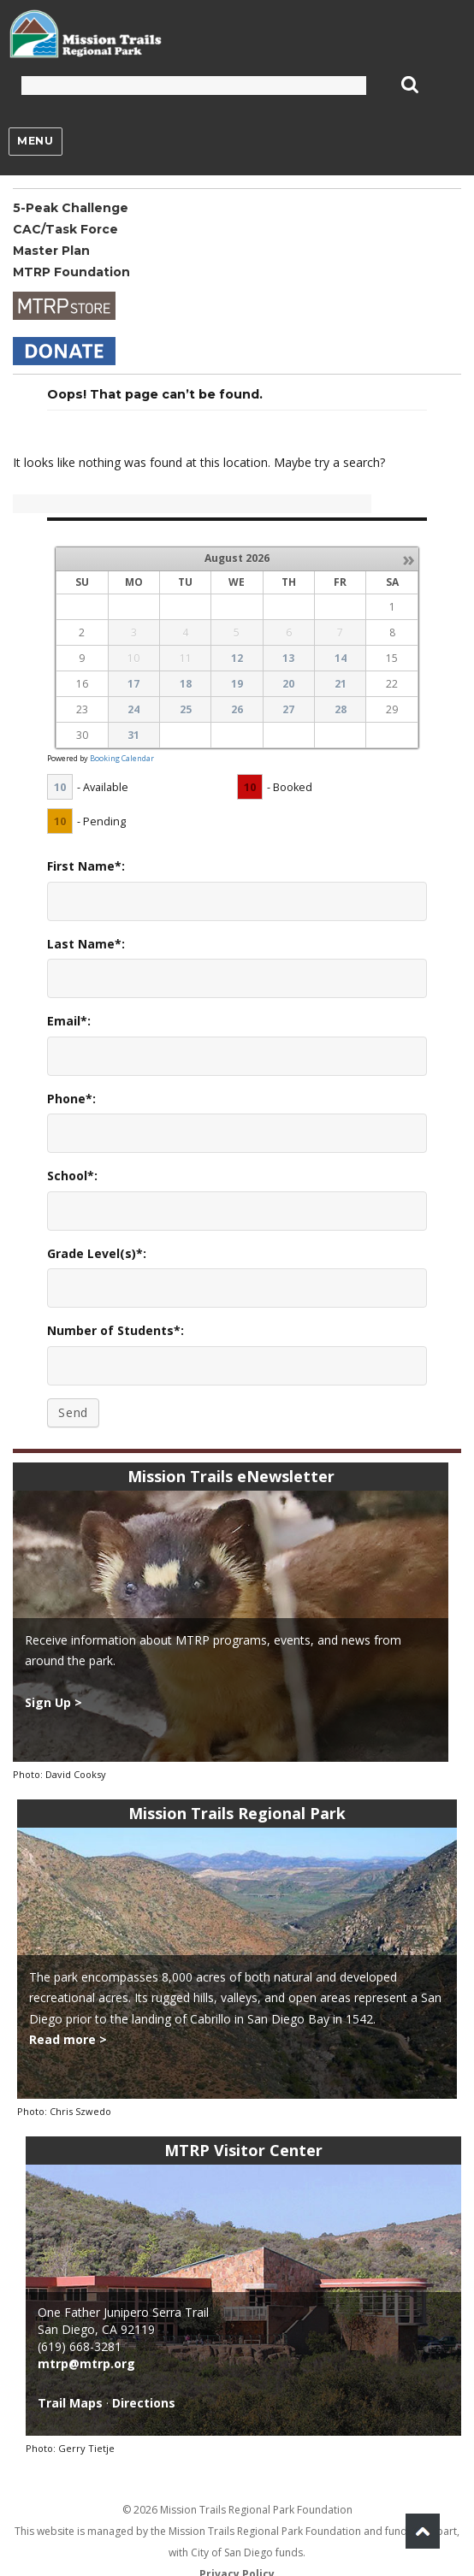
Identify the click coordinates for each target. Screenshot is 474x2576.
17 (133, 683)
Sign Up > (53, 1702)
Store (64, 306)
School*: (72, 1175)
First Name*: (86, 866)
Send (73, 1412)
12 (237, 658)
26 (237, 709)
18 (186, 683)
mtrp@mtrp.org (86, 2363)
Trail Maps (70, 2403)
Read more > (68, 2039)
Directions (143, 2403)
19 (237, 683)
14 (341, 658)
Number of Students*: (115, 1330)
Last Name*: (86, 944)
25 (186, 709)
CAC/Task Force (65, 229)
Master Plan (51, 250)
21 (341, 683)
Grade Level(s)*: (96, 1253)
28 (341, 709)
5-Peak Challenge (70, 208)
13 (288, 658)
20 (288, 683)
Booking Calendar (122, 758)
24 (133, 709)
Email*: (69, 1021)
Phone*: (71, 1098)
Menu (35, 140)
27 (288, 709)
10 (60, 787)
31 (133, 735)
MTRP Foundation (71, 272)
